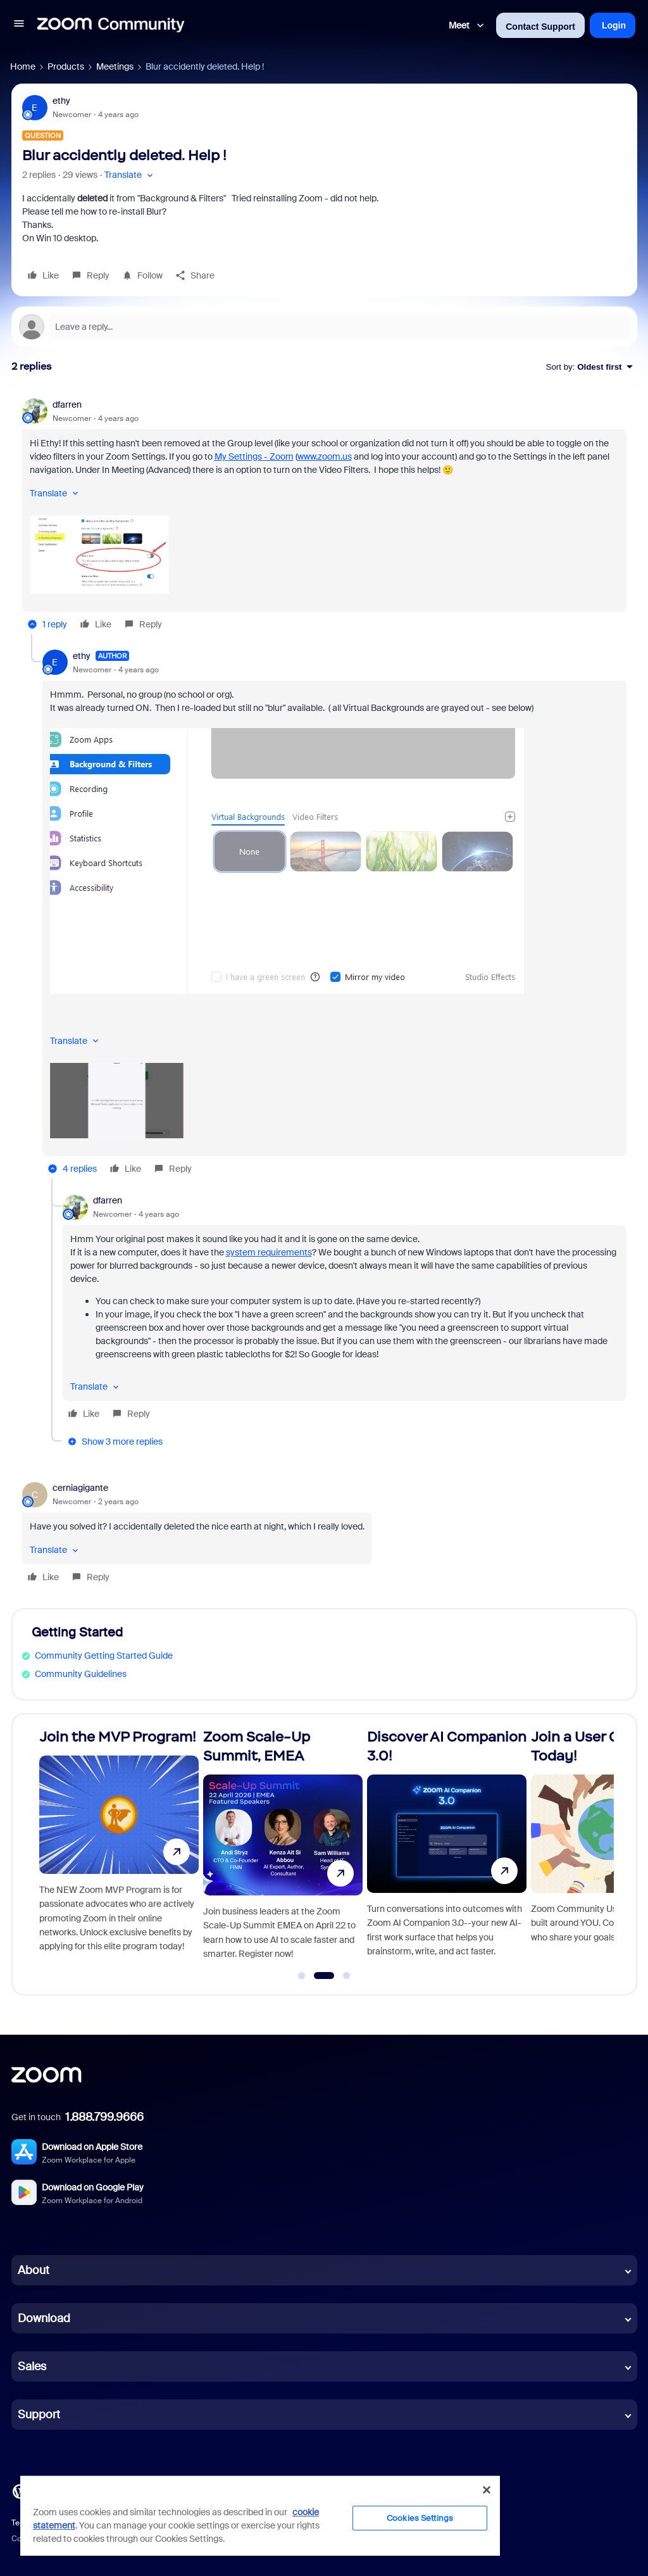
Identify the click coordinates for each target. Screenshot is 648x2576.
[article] (324, 516)
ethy (61, 100)
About (33, 2270)
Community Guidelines (81, 1674)
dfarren (67, 404)
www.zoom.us (324, 456)
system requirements (269, 1252)
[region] (260, 2515)
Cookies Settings (420, 2518)
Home (22, 66)
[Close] (486, 2490)
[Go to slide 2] (323, 1976)
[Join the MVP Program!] (119, 1849)
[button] (19, 25)
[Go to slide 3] (346, 1976)
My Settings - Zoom (254, 456)
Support (39, 2414)
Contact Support (540, 27)
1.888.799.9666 (104, 2117)
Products (65, 66)
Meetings (115, 66)
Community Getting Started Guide (104, 1655)
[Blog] (19, 2490)
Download (44, 2318)
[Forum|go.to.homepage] (111, 25)
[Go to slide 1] (302, 1976)
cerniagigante (80, 1487)
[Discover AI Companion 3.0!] (446, 1849)
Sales (32, 2366)
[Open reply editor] (324, 326)
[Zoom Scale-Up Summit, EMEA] (283, 1849)
